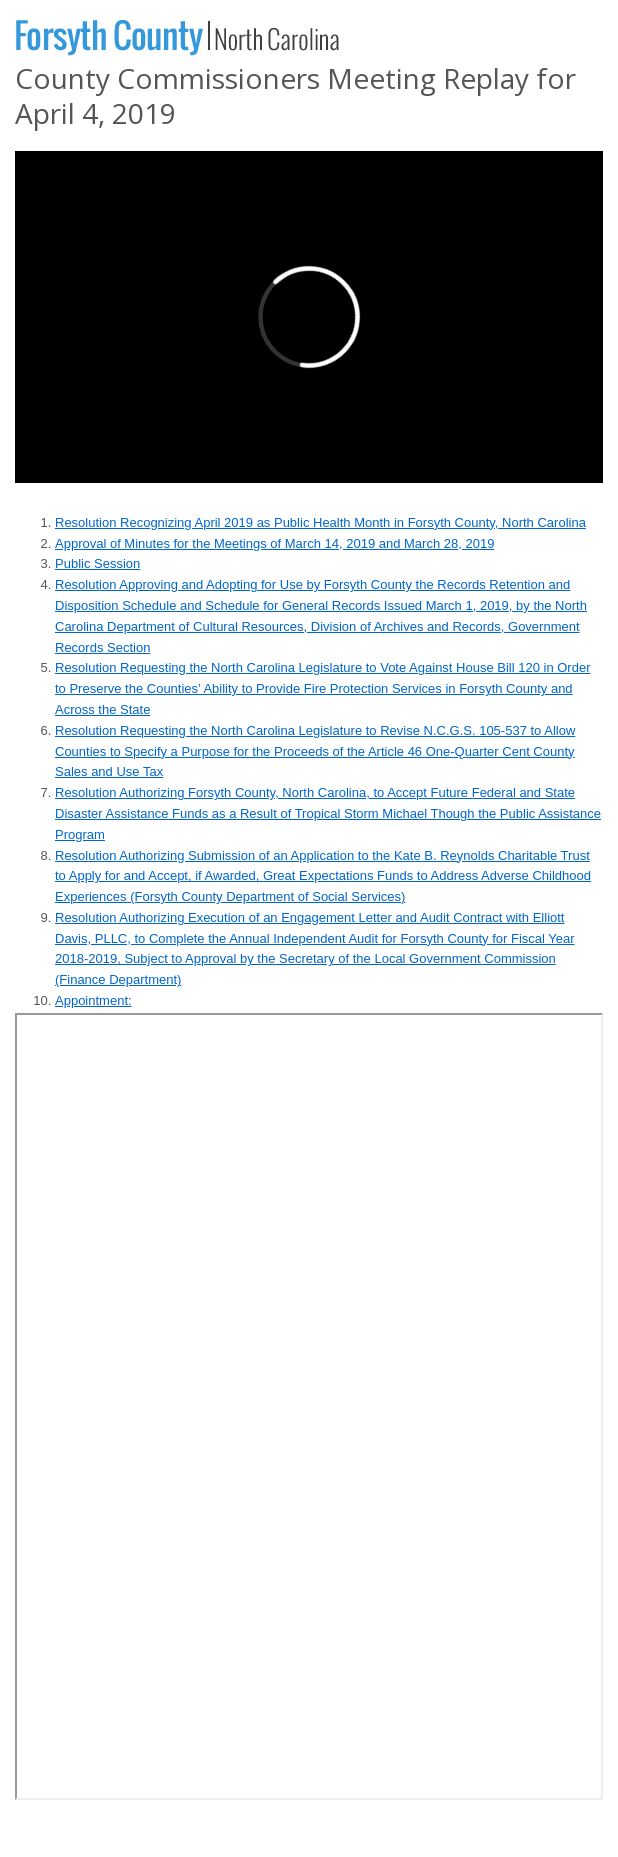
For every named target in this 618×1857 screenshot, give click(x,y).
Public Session (97, 563)
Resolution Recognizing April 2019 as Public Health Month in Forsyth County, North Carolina (320, 522)
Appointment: (93, 1000)
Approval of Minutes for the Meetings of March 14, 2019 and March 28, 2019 (274, 543)
